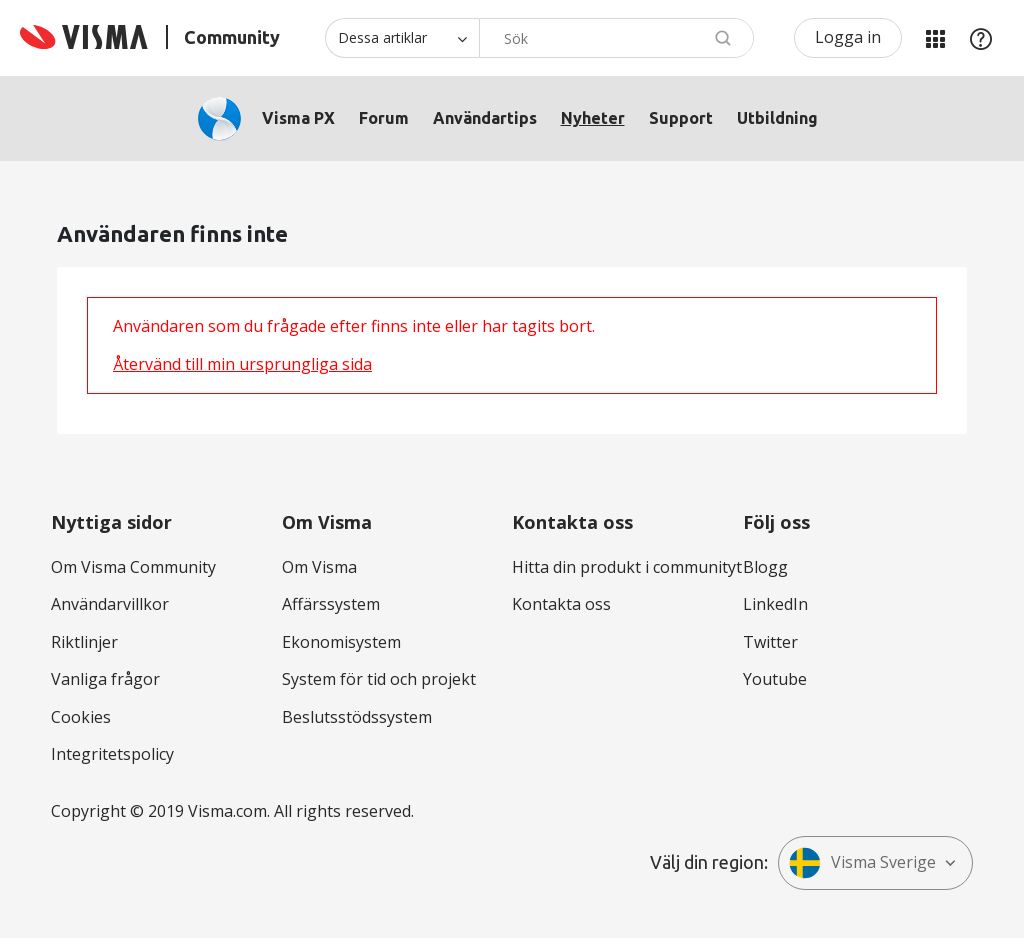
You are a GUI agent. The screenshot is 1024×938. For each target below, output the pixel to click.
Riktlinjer (84, 642)
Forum (384, 118)
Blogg (765, 567)
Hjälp (981, 38)
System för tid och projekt (379, 679)
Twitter (770, 642)
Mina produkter (935, 38)
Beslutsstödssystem (357, 717)
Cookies (81, 717)
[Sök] (616, 38)
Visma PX (298, 118)
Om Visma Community (133, 567)
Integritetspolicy (112, 754)
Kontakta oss (561, 604)
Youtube (775, 679)
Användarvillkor (110, 604)
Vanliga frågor (105, 679)
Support (681, 118)
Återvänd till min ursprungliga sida (242, 364)
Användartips (485, 118)
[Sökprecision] (402, 38)
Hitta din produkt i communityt (627, 567)
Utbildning (777, 118)
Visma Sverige (862, 863)
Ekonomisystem (341, 642)
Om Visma (319, 567)
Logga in (848, 37)
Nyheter (593, 118)
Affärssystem (331, 604)
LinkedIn (775, 604)
